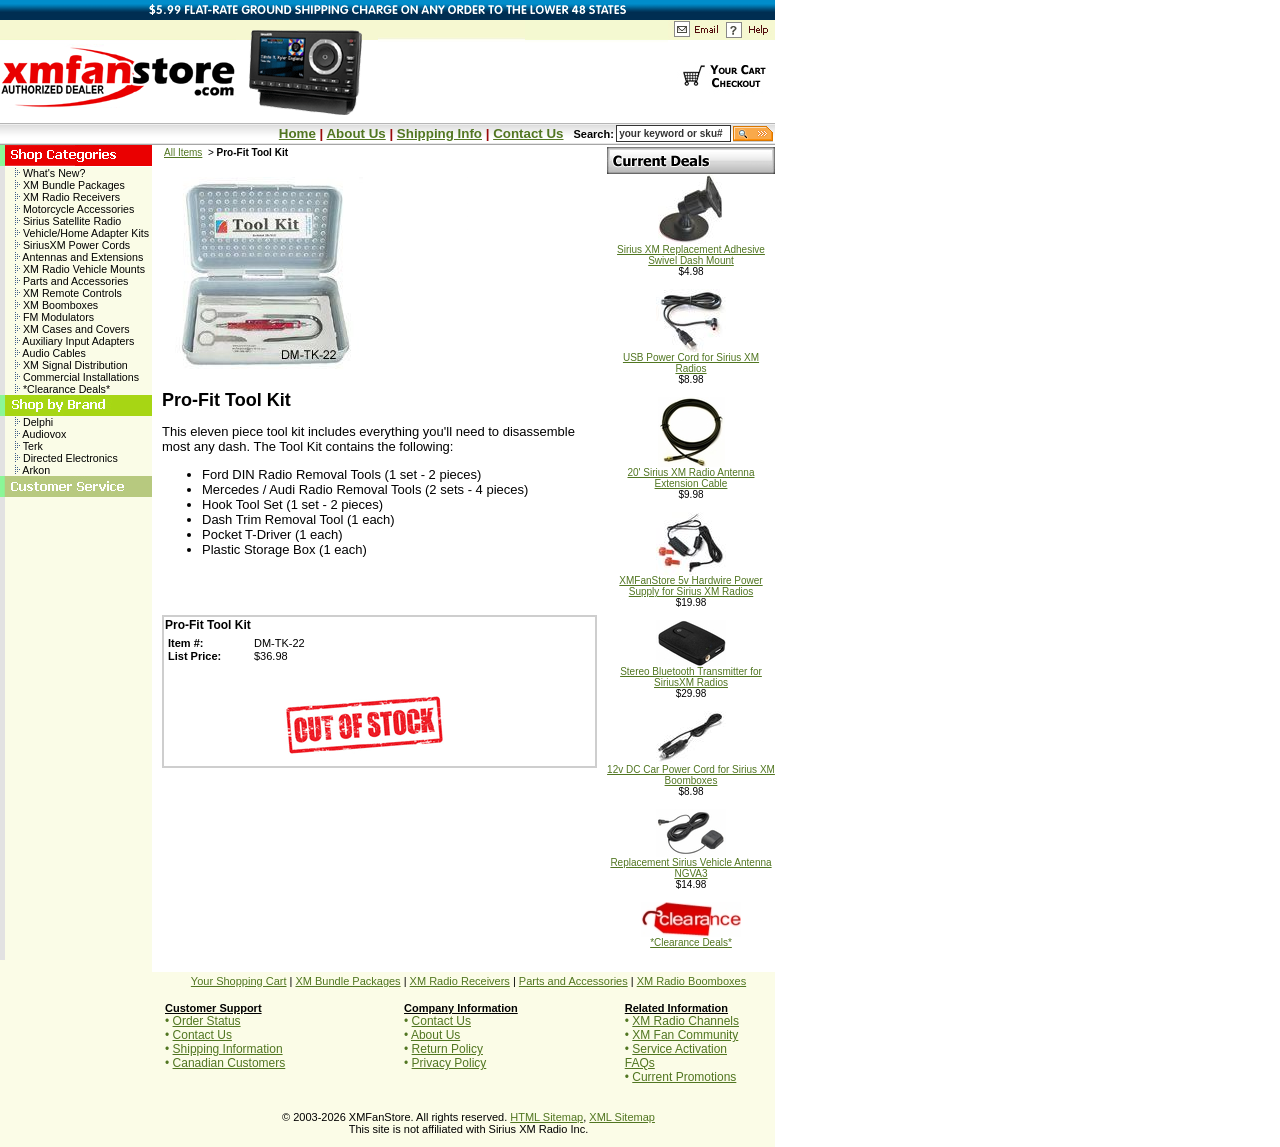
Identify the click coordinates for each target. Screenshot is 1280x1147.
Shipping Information (228, 1049)
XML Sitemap (622, 1117)
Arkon (32, 470)
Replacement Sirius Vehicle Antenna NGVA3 (690, 863)
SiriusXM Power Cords (72, 245)
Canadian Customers (229, 1063)
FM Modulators (54, 317)
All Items (183, 152)
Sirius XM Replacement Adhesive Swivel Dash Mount (691, 250)
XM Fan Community (685, 1035)
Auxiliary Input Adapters (74, 341)
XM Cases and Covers (72, 329)
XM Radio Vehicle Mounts (80, 269)
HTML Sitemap (546, 1117)
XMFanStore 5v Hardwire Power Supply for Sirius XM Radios (690, 581)
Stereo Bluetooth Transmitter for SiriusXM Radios (691, 672)
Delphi (34, 422)
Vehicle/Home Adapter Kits (82, 233)
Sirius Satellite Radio (68, 221)
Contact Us (528, 133)
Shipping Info (439, 133)
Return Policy (447, 1049)
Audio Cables (50, 353)
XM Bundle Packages (70, 185)
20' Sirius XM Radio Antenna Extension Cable (691, 473)
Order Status (207, 1021)
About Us (355, 133)
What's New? (50, 173)
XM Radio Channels (685, 1021)
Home (297, 133)
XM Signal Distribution (71, 365)
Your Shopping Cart (239, 981)
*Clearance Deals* (62, 389)
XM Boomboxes (56, 305)
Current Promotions (684, 1077)
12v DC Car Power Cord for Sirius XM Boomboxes (691, 770)
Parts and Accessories (71, 281)
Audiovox (40, 434)
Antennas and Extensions (79, 257)
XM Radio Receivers (67, 197)
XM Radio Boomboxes (691, 981)
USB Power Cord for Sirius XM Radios (691, 358)
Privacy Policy (449, 1063)
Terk (29, 446)
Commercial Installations (77, 377)
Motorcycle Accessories (74, 209)
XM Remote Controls (68, 293)
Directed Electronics (66, 458)
